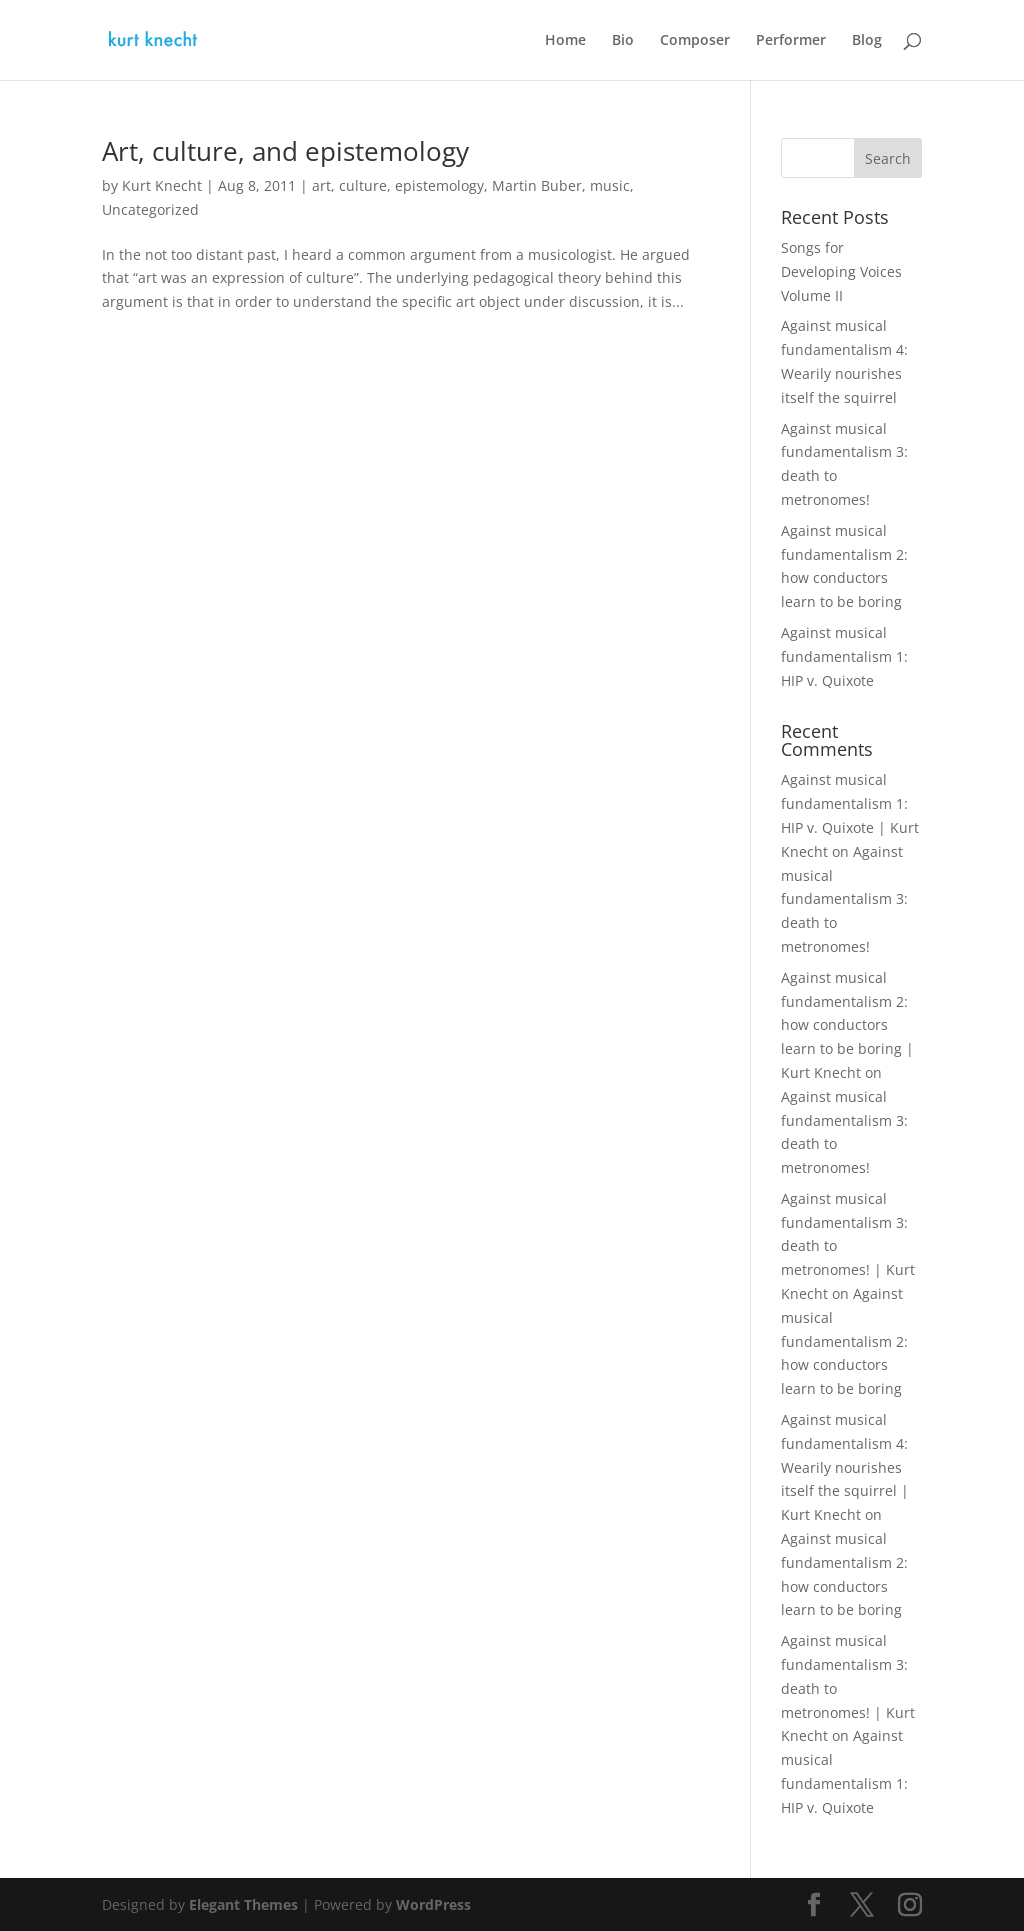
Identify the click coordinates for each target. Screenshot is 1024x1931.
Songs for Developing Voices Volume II (841, 271)
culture (363, 185)
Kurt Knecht (162, 185)
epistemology (439, 185)
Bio (623, 41)
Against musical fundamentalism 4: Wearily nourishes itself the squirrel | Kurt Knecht (845, 1467)
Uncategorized (150, 209)
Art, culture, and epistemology (285, 151)
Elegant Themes (243, 1904)
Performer (791, 41)
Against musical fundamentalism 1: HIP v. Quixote (844, 656)
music (610, 185)
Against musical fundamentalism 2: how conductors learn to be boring (844, 1341)
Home (565, 41)
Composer (695, 41)
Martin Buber (537, 185)
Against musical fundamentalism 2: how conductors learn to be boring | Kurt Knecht (847, 1025)
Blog (867, 41)
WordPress (433, 1904)
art (321, 185)
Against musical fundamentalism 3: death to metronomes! (844, 899)
